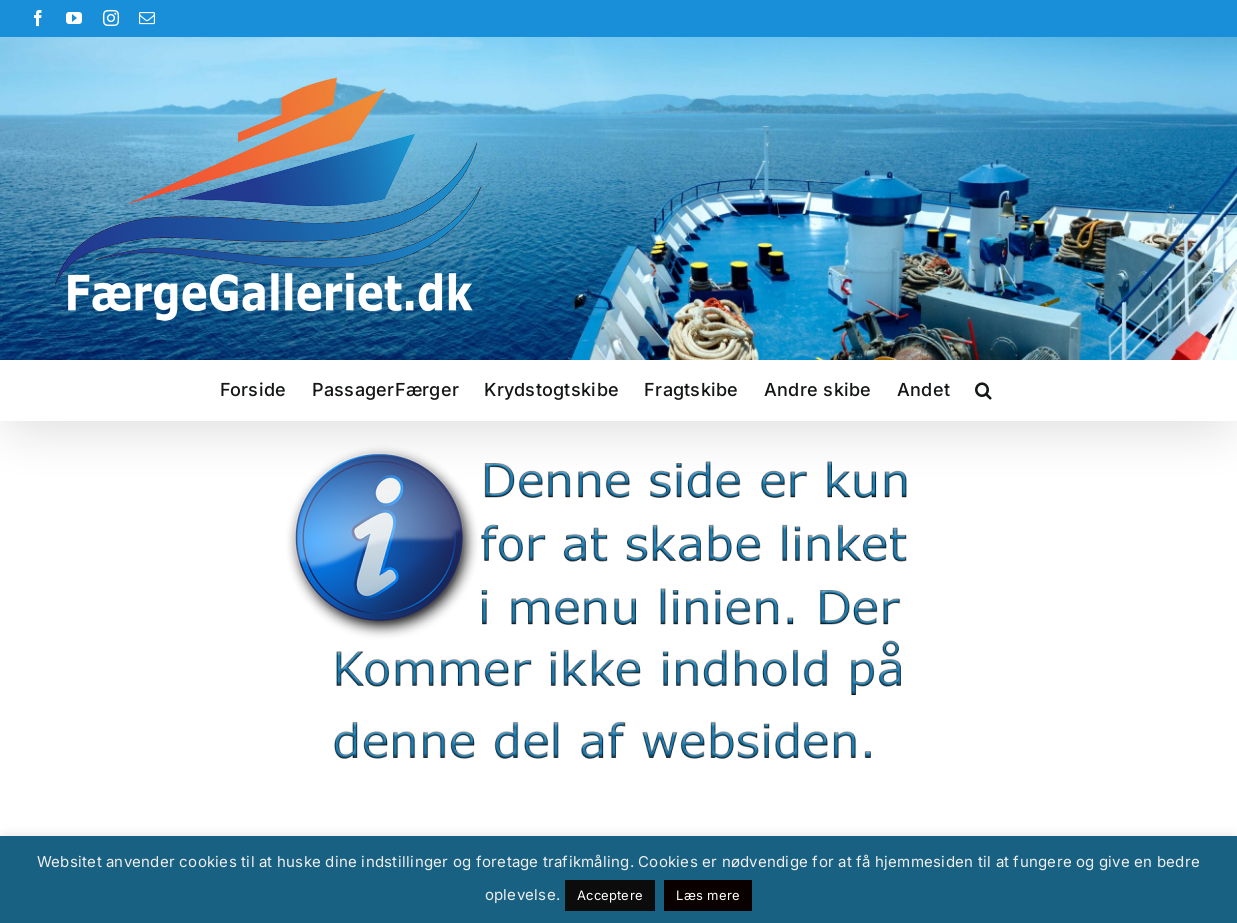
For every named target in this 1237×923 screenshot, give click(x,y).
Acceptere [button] (610, 895)
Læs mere (708, 895)
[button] (983, 390)
